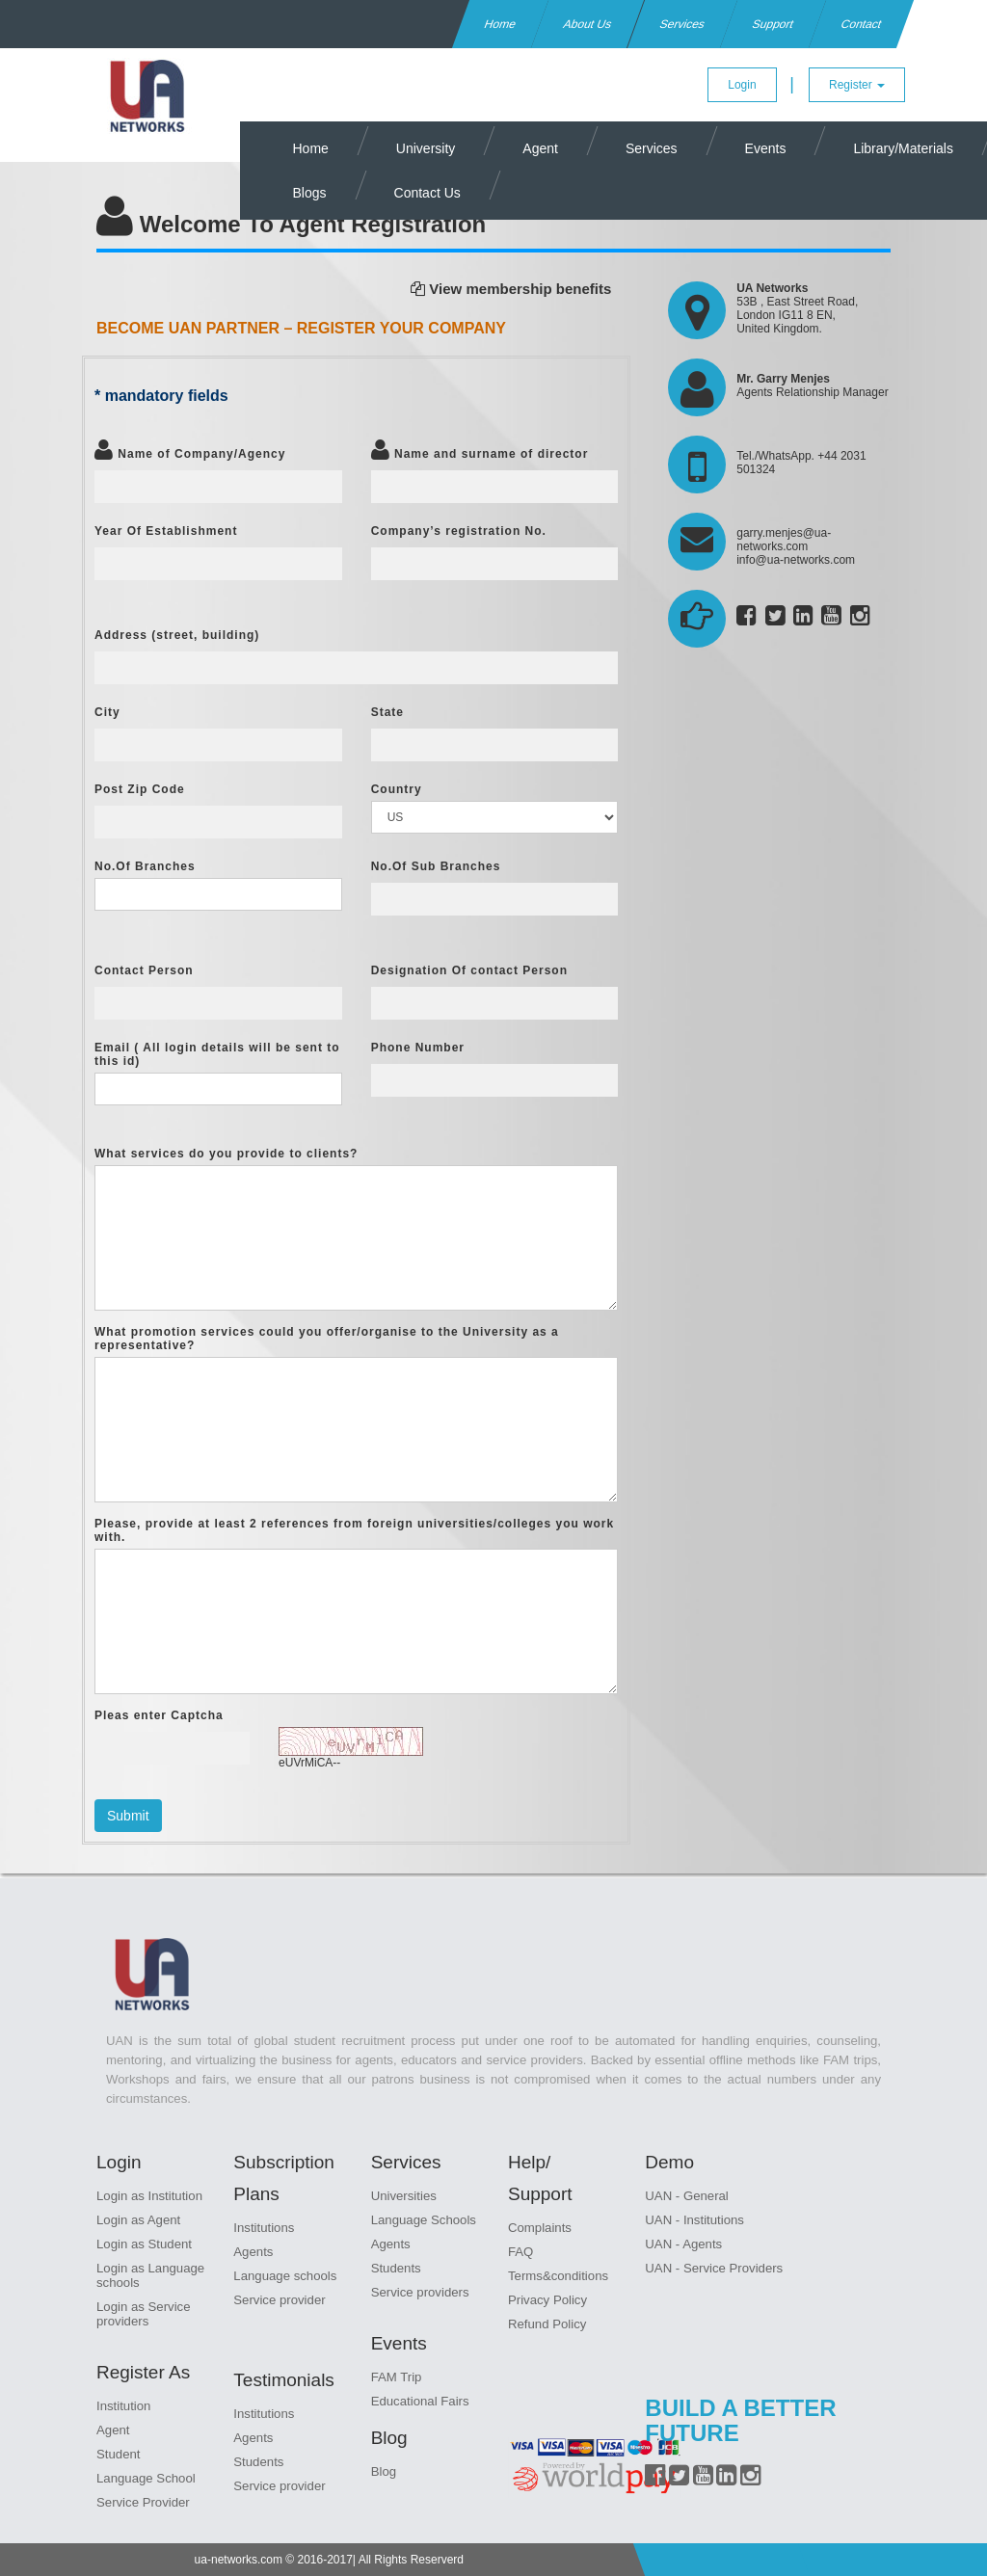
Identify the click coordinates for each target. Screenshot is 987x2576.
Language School (146, 2478)
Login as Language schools (150, 2275)
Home (501, 24)
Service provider (279, 2300)
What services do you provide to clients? (226, 1153)
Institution (123, 2406)
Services (682, 24)
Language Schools (423, 2220)
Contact (861, 24)
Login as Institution (149, 2196)
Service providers (420, 2292)
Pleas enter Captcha (159, 1715)
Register (857, 85)
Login (742, 85)
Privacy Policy (547, 2300)
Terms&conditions (558, 2276)
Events (766, 148)
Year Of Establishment (165, 531)
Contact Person (144, 970)
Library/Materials (902, 148)
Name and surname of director (480, 449)
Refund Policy (547, 2324)
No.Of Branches (145, 866)
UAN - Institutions (694, 2220)
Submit (128, 1815)
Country (396, 789)
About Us (588, 24)
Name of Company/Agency (189, 449)
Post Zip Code (139, 789)
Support (772, 24)
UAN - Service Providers (714, 2268)
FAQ (520, 2251)
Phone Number (418, 1047)
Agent (540, 148)
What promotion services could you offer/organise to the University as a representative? (326, 1338)
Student (118, 2454)
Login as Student (144, 2244)
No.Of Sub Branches (436, 866)
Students (258, 2462)
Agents (253, 2251)
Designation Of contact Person (469, 970)
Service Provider (143, 2502)
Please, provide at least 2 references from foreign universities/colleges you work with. (354, 1530)
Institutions (263, 2227)
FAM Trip (396, 2377)
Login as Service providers (143, 2313)
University (425, 148)
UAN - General (686, 2196)
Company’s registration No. (459, 531)
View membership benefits (511, 288)
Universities (404, 2196)
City (107, 712)
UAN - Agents (683, 2244)
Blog (383, 2471)
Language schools (284, 2276)
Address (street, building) (176, 635)
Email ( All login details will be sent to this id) (217, 1054)
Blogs (310, 192)
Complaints (540, 2227)
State (387, 712)
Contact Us (427, 192)
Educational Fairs (420, 2401)
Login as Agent (138, 2220)
